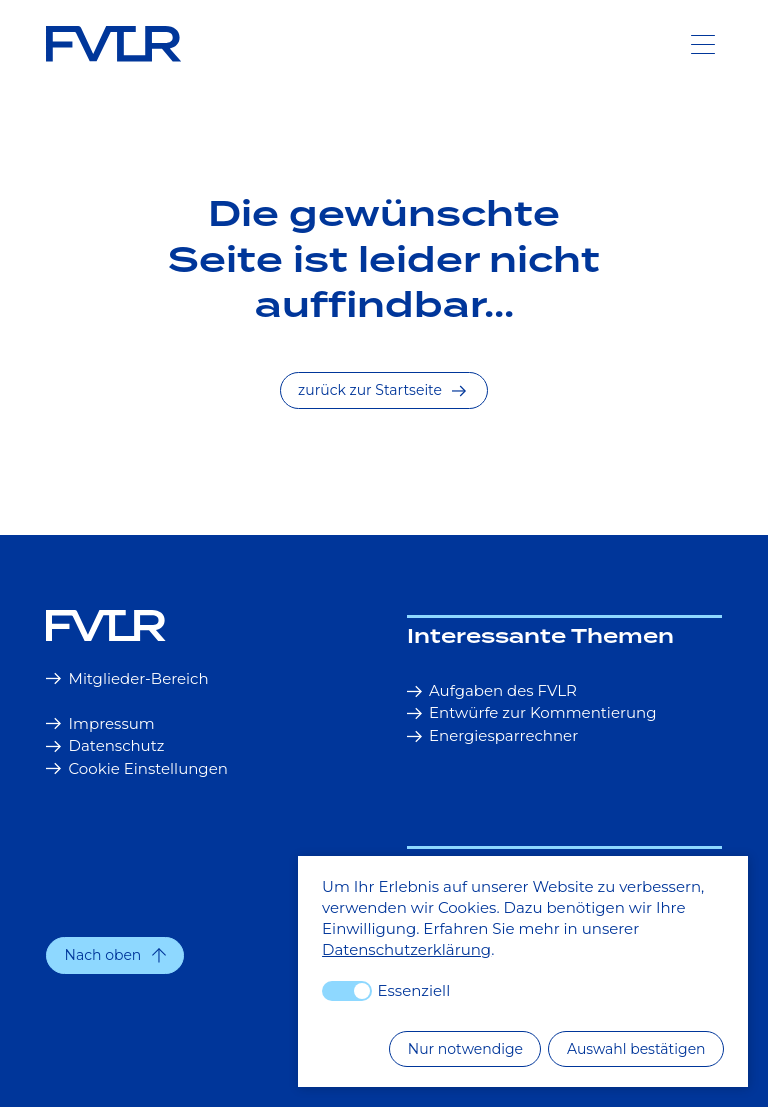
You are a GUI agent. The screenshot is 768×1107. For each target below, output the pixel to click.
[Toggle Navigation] (703, 44)
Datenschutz (105, 745)
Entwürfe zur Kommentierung (532, 712)
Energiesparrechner (493, 735)
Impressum (100, 723)
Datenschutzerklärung (406, 949)
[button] (115, 955)
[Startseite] (203, 625)
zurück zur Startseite (382, 390)
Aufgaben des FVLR (492, 690)
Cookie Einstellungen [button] (137, 768)
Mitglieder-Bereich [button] (127, 678)
